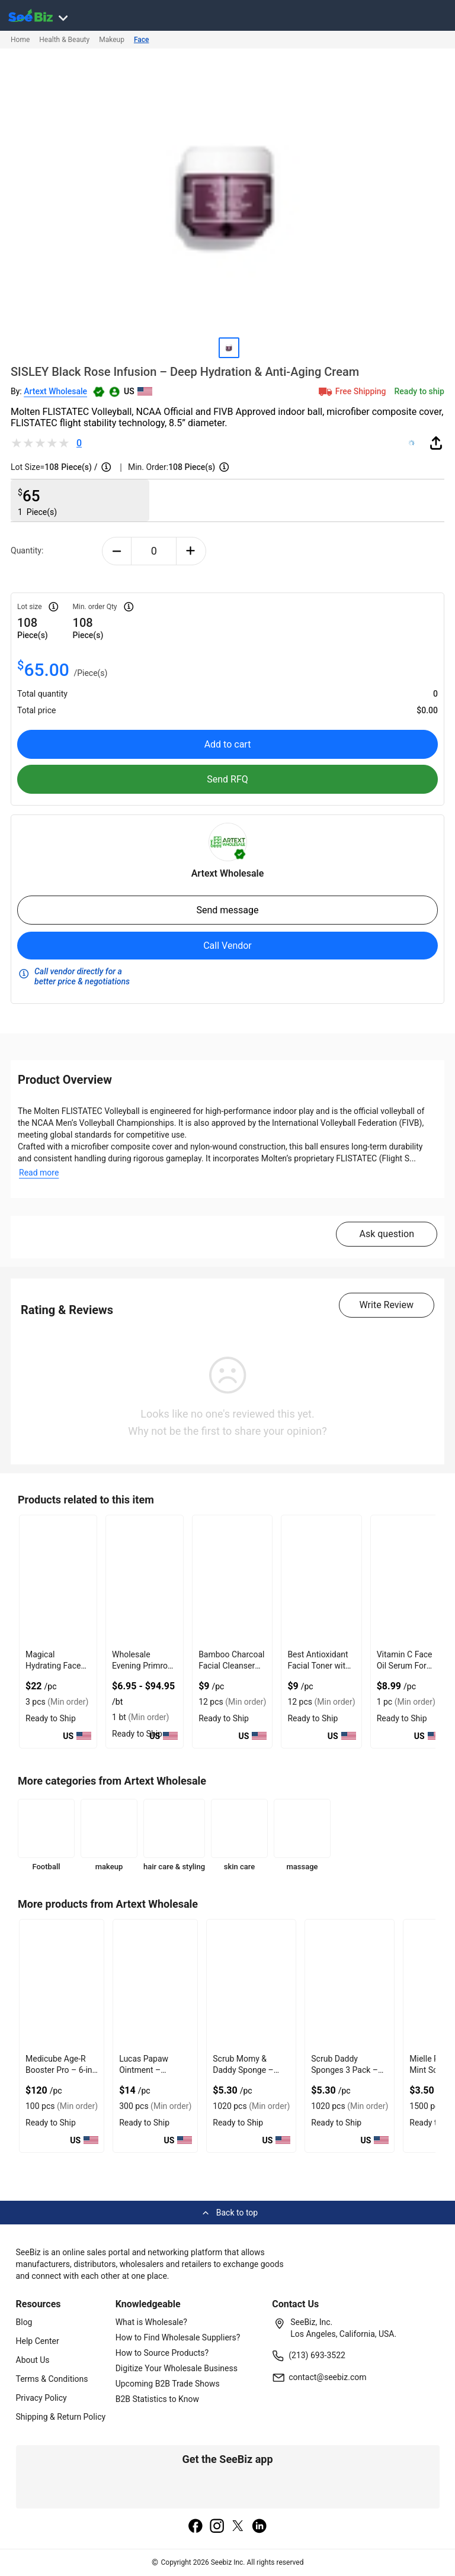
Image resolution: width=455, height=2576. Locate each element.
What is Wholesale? (151, 2322)
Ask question (386, 1233)
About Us (33, 2360)
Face (141, 40)
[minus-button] (117, 551)
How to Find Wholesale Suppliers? (178, 2337)
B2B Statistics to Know (157, 2399)
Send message (227, 910)
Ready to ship (419, 391)
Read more (39, 1172)
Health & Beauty (64, 40)
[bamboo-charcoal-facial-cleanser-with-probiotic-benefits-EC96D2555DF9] (232, 1580)
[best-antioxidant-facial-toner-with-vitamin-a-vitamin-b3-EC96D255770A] (321, 1580)
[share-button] (436, 442)
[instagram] (217, 2527)
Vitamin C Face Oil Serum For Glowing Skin (404, 1666)
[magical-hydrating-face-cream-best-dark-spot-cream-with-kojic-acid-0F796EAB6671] (58, 1580)
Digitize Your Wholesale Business (177, 2368)
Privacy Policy (41, 2398)
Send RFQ (227, 779)
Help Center (37, 2341)
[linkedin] (259, 2527)
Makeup (111, 40)
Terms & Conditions (52, 2379)
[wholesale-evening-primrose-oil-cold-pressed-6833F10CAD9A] (144, 1580)
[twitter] (238, 2527)
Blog (24, 2322)
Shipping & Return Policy (61, 2417)
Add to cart (227, 744)
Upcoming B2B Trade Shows (168, 2383)
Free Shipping (351, 391)
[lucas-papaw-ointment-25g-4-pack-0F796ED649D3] (155, 1984)
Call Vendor (227, 945)
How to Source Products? (162, 2353)
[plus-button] (191, 551)
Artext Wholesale (55, 391)
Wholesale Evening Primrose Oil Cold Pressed (144, 1666)
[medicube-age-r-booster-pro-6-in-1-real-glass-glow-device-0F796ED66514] (62, 1984)
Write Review (387, 1304)
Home (20, 40)
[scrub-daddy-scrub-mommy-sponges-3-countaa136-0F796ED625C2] (251, 1984)
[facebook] (195, 2527)
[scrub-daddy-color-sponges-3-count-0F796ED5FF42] (349, 1984)
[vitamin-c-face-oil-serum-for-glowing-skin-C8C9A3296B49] (409, 1580)
